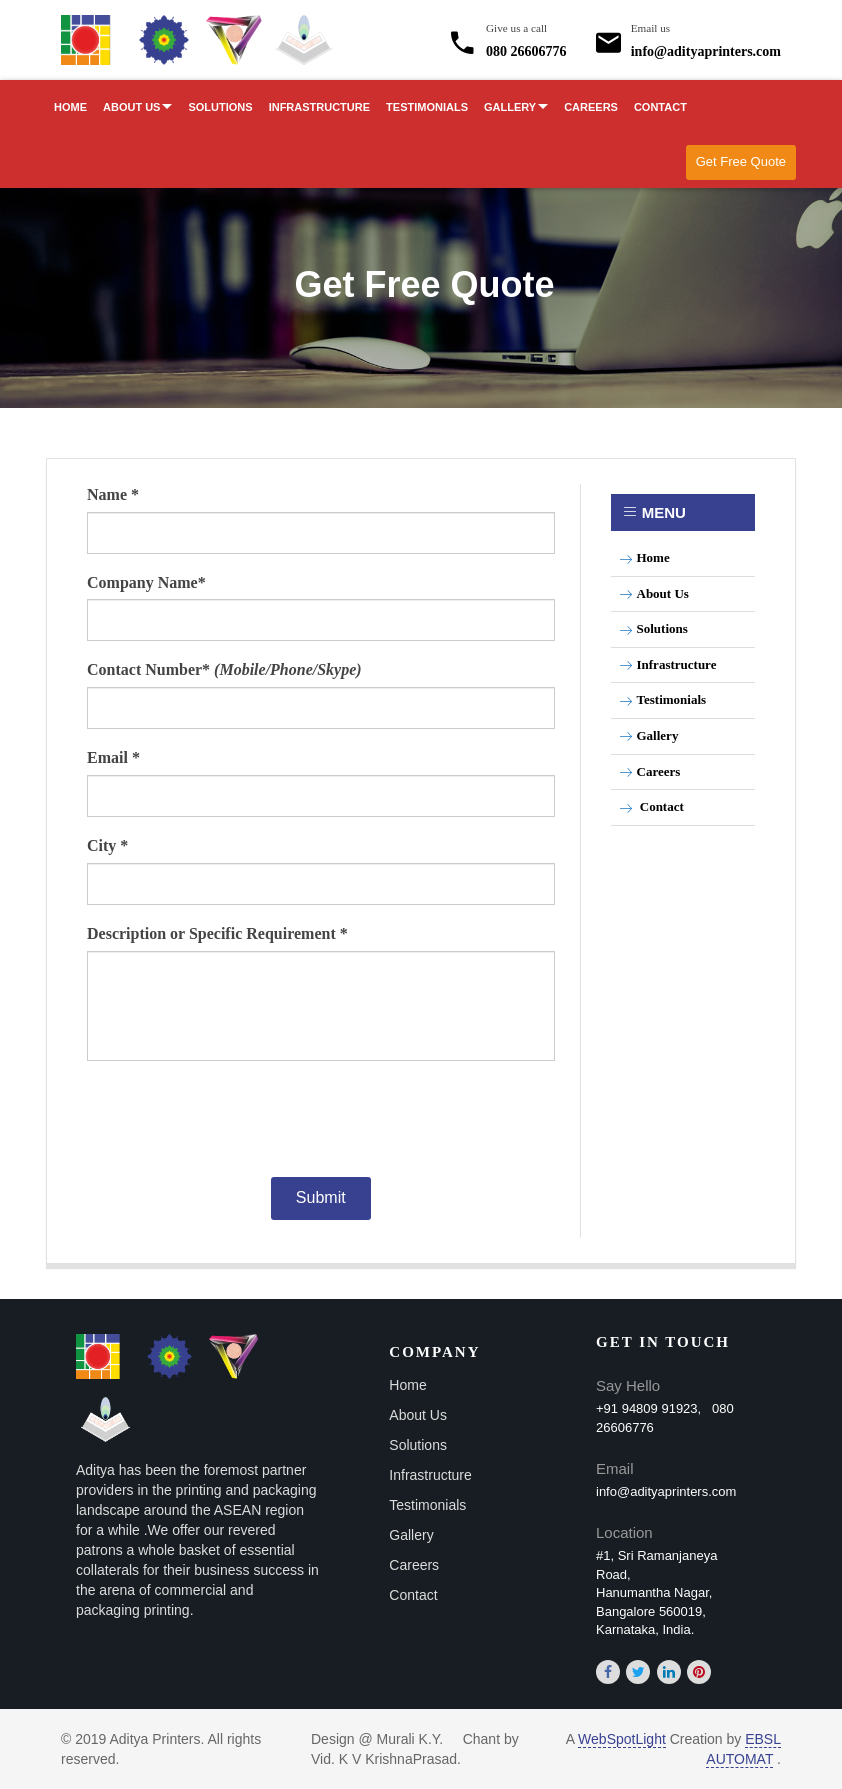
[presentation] (315, 1118)
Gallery (649, 736)
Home (70, 107)
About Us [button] (137, 107)
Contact (660, 107)
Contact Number (224, 669)
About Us (654, 594)
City (107, 845)
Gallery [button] (516, 107)
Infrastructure (319, 107)
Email (113, 757)
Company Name (146, 582)
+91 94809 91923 (647, 1408)
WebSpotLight (622, 1739)
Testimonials (427, 107)
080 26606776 (526, 38)
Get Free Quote (741, 161)
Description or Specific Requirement (217, 933)
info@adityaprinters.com (706, 38)
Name (113, 494)
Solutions (220, 107)
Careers (591, 107)
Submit (321, 1197)
